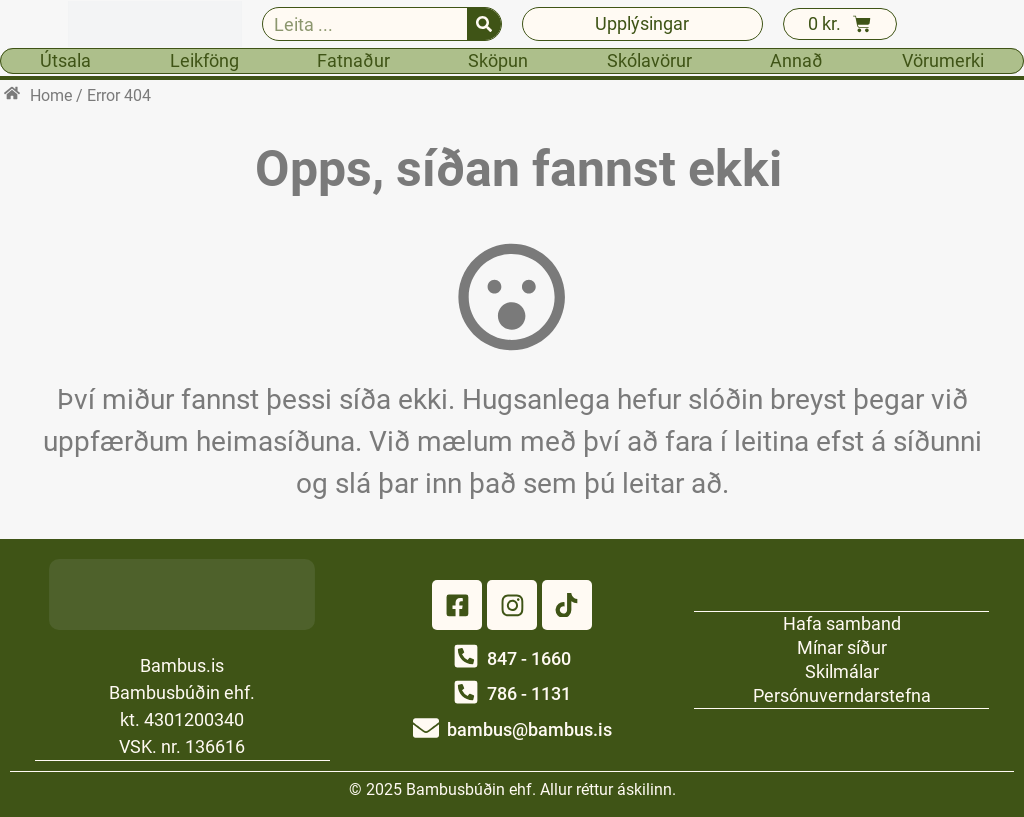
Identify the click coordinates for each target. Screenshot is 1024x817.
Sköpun (498, 60)
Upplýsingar (642, 23)
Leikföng (204, 60)
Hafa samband (842, 622)
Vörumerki (943, 60)
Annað (796, 60)
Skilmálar (842, 670)
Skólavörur (649, 60)
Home (51, 95)
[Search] (484, 24)
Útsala (65, 60)
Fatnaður (353, 60)
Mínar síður (842, 646)
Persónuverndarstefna (842, 694)
